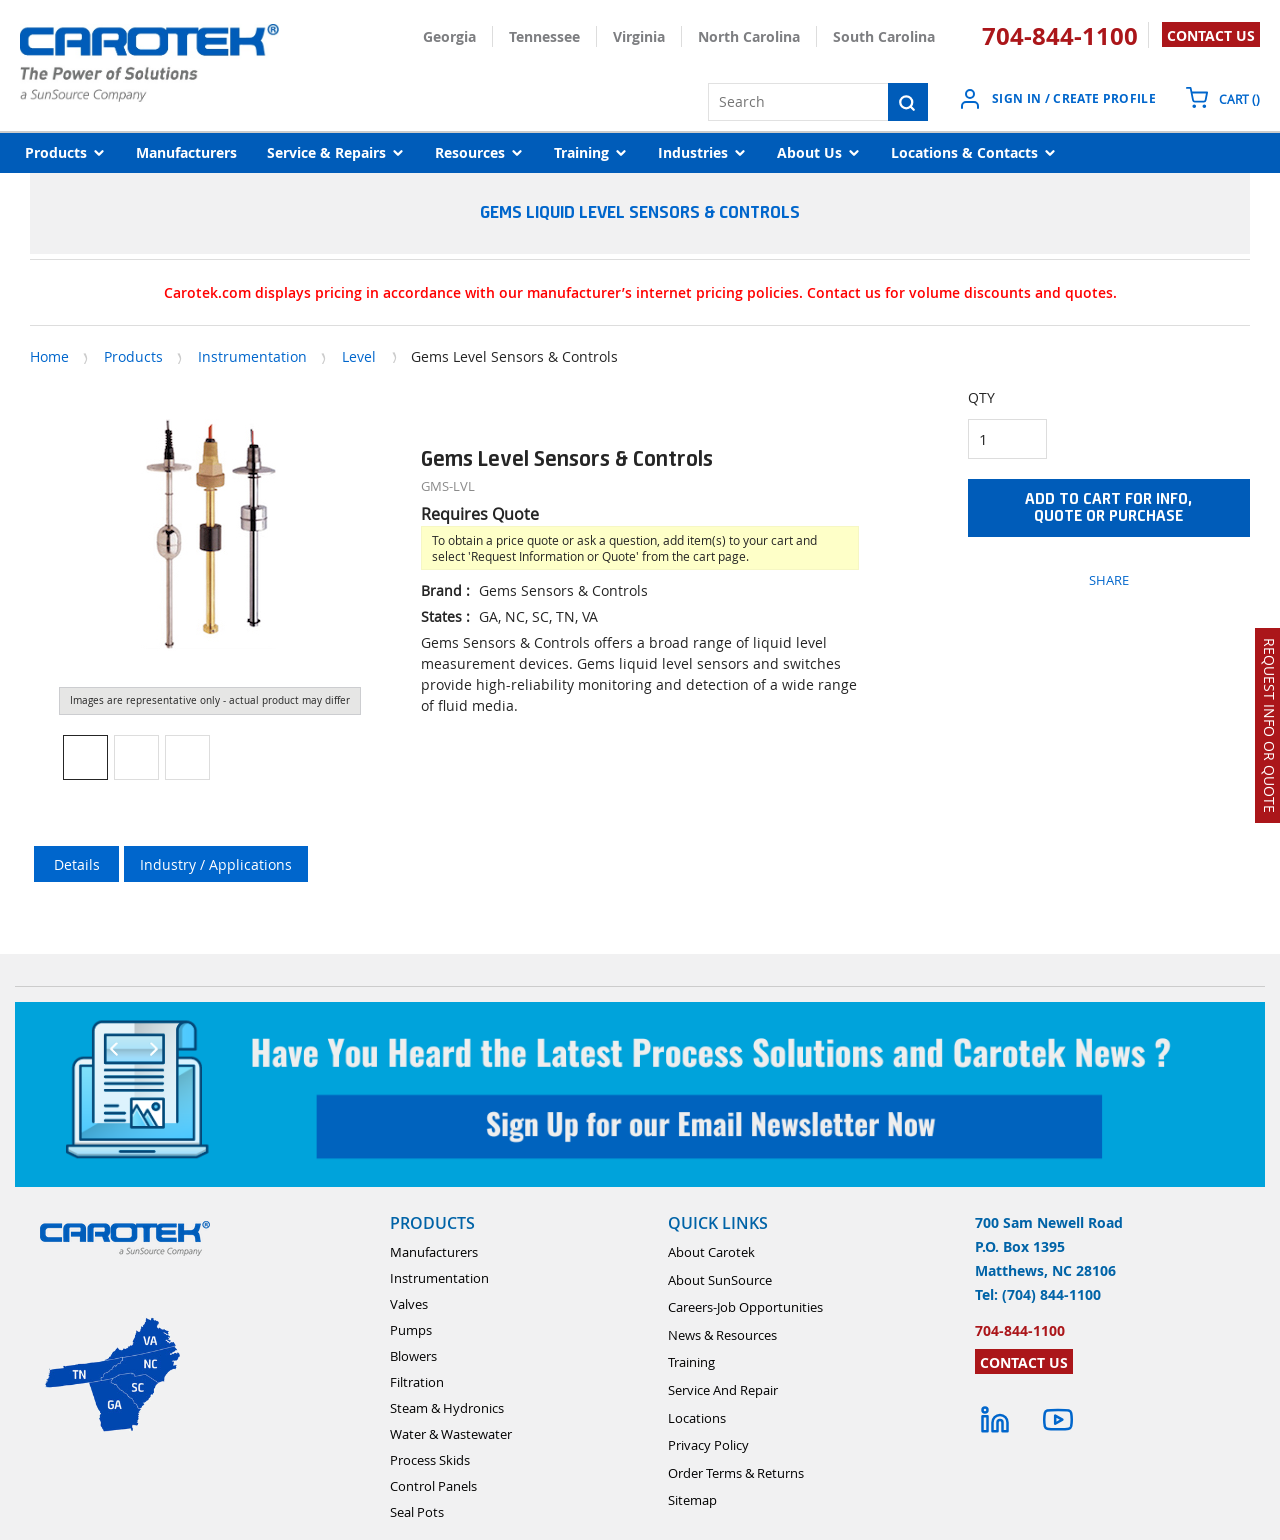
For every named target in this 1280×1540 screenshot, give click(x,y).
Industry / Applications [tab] (216, 864)
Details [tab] (77, 864)
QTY (981, 397)
